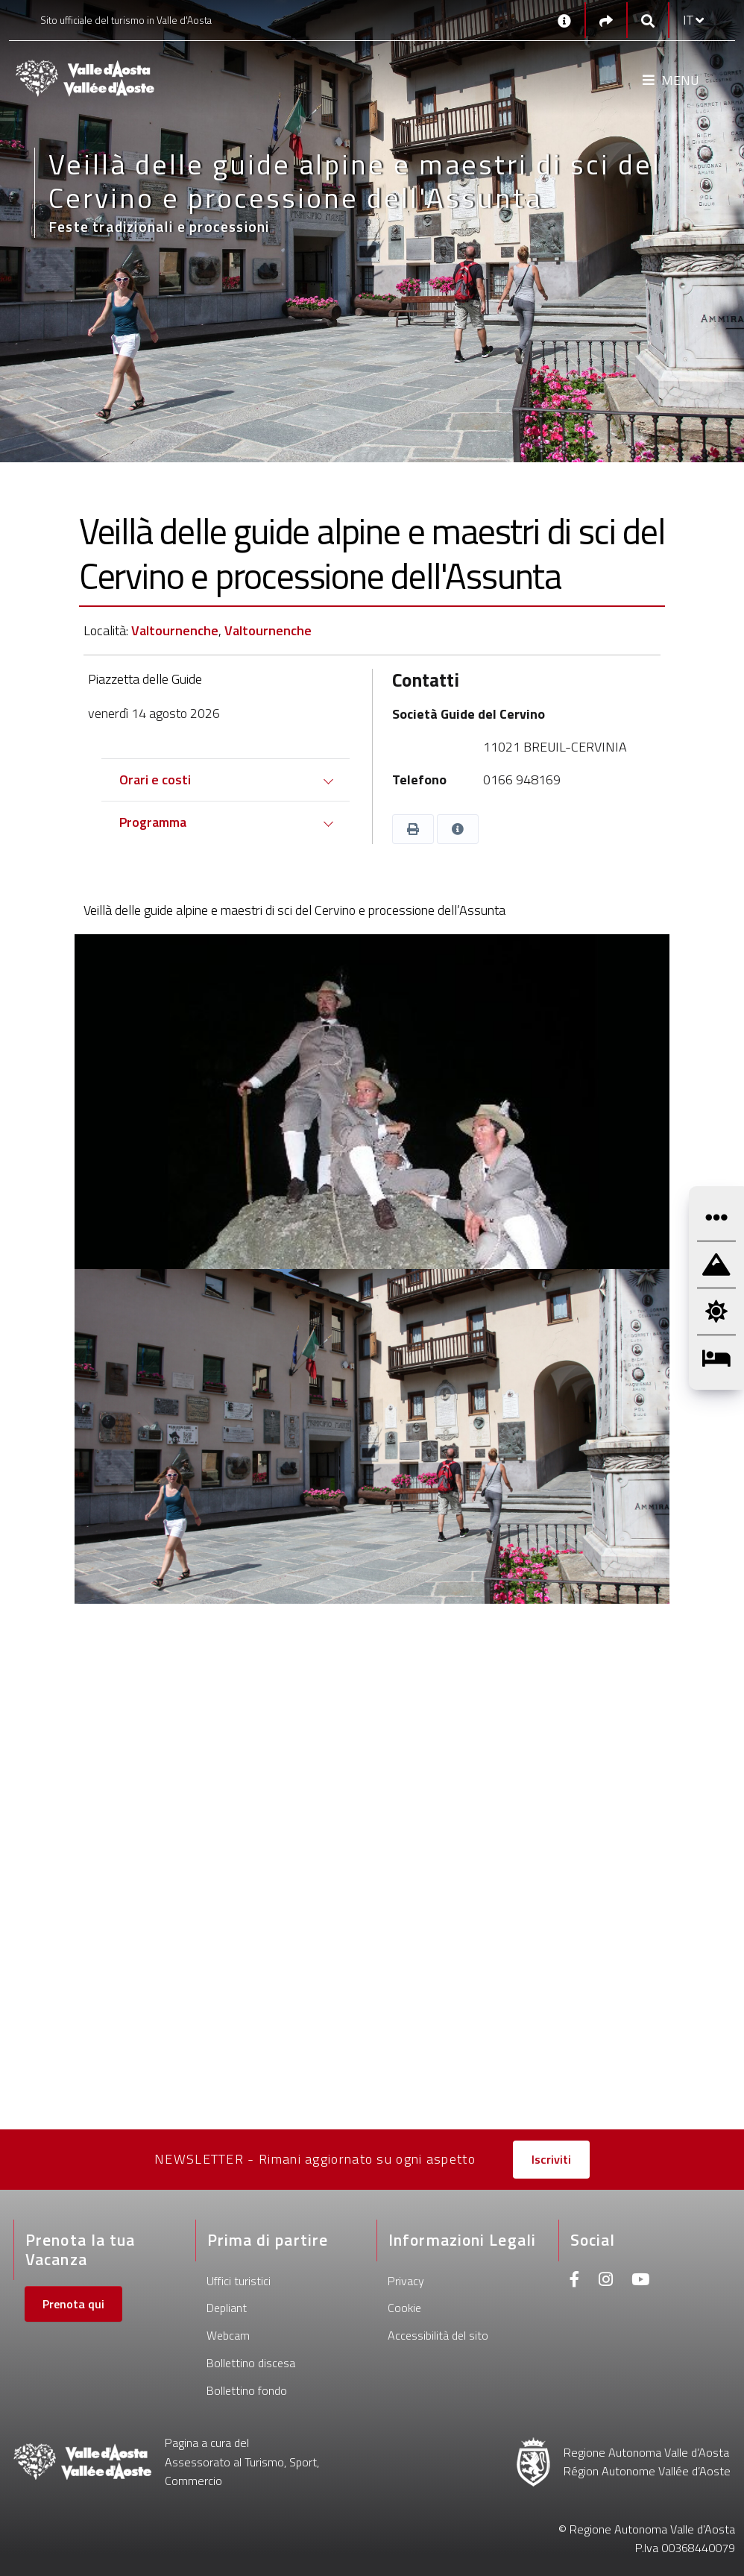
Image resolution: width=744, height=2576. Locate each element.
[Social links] (606, 20)
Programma (152, 822)
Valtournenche (174, 630)
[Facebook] (575, 2281)
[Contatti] (564, 20)
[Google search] (648, 20)
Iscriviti (551, 2159)
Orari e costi (155, 779)
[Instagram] (606, 2281)
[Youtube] (640, 2281)
